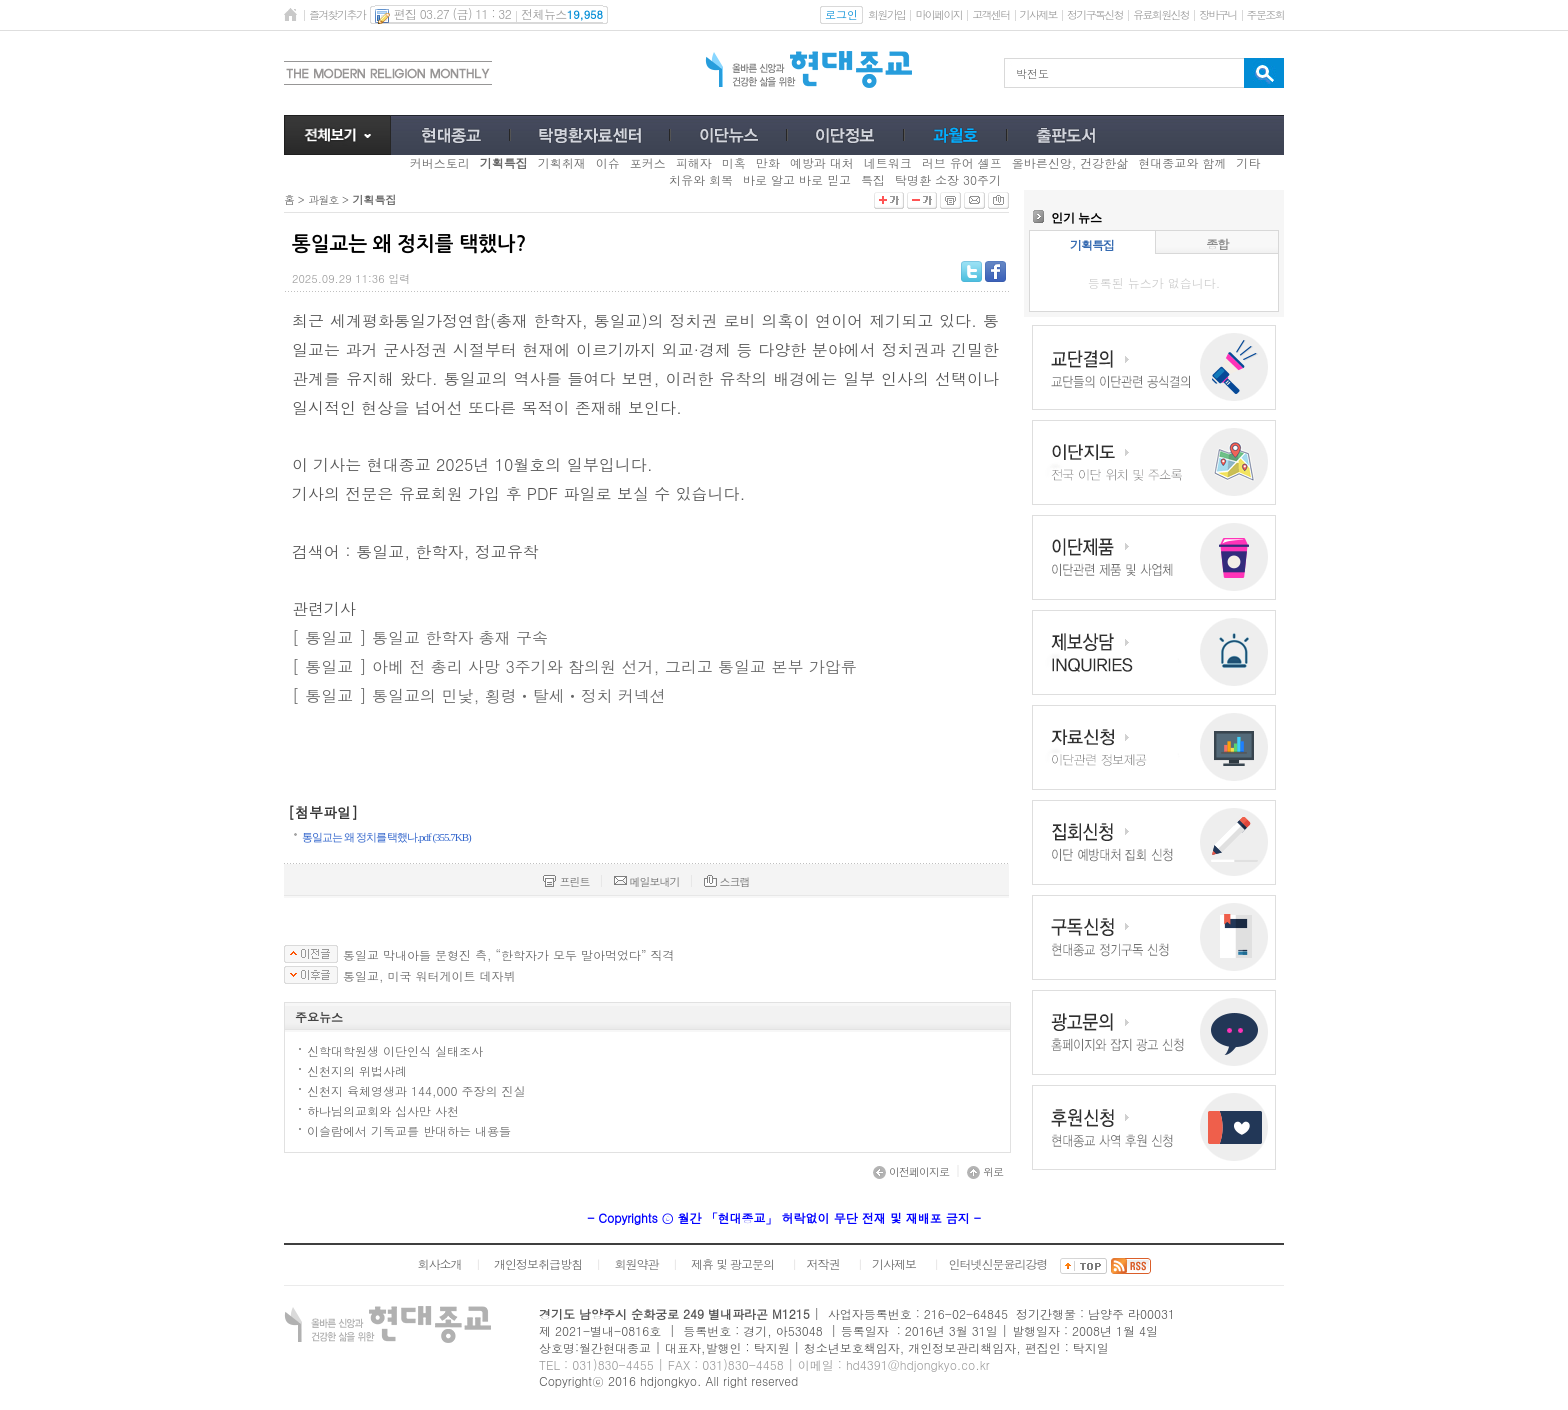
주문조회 (1265, 14)
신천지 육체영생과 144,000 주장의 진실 (416, 1090)
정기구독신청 (1095, 14)
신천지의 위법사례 (357, 1070)
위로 (985, 1171)
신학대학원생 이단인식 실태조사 (395, 1050)
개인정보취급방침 (538, 1263)
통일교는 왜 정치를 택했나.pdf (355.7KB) (386, 837)
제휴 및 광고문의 (732, 1263)
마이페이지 (938, 14)
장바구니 (1217, 14)
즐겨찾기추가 (337, 14)
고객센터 (990, 14)
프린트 (566, 881)
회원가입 (886, 14)
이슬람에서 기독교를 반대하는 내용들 (409, 1130)
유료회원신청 (1161, 14)
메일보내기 (647, 881)
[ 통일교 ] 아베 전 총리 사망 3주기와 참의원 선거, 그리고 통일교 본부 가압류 (574, 666)
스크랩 (727, 881)
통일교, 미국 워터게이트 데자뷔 (429, 976)
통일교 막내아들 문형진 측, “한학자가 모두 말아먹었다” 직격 (509, 955)
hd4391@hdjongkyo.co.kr (918, 1364)
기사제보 (1038, 14)
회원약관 (636, 1263)
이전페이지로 (911, 1171)
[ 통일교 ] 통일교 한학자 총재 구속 (420, 637)
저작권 (823, 1263)
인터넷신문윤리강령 (998, 1263)
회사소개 (439, 1263)
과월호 (323, 199)
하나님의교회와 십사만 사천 (383, 1110)
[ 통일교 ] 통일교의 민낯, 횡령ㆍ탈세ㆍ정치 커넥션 (479, 695)
